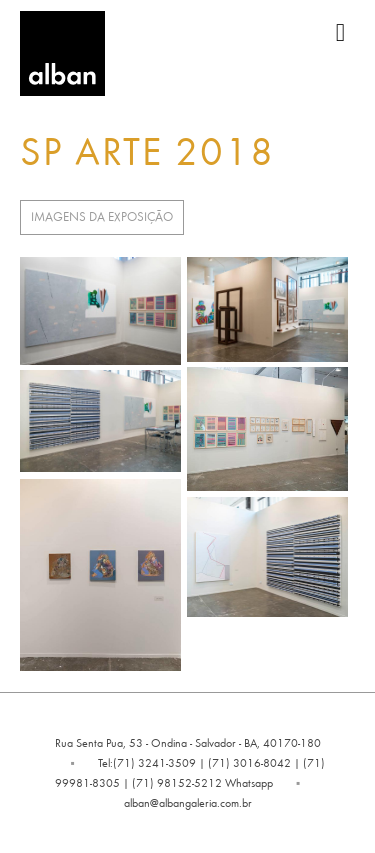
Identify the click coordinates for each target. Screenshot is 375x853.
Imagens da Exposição (102, 216)
